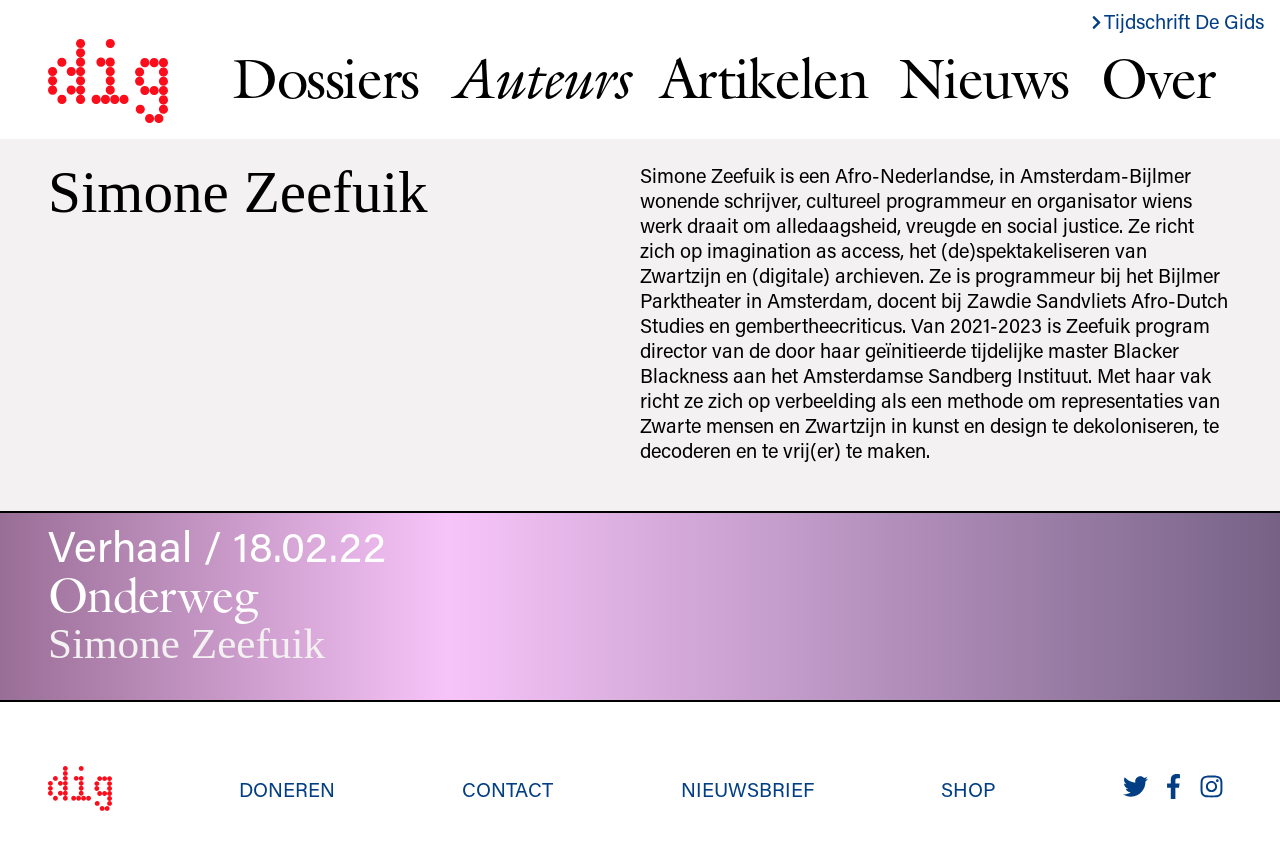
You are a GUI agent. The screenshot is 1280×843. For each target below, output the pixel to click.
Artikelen (763, 78)
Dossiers (325, 78)
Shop (968, 789)
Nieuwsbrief (747, 789)
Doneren (287, 789)
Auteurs (539, 78)
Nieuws (984, 78)
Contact (507, 789)
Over (1157, 78)
